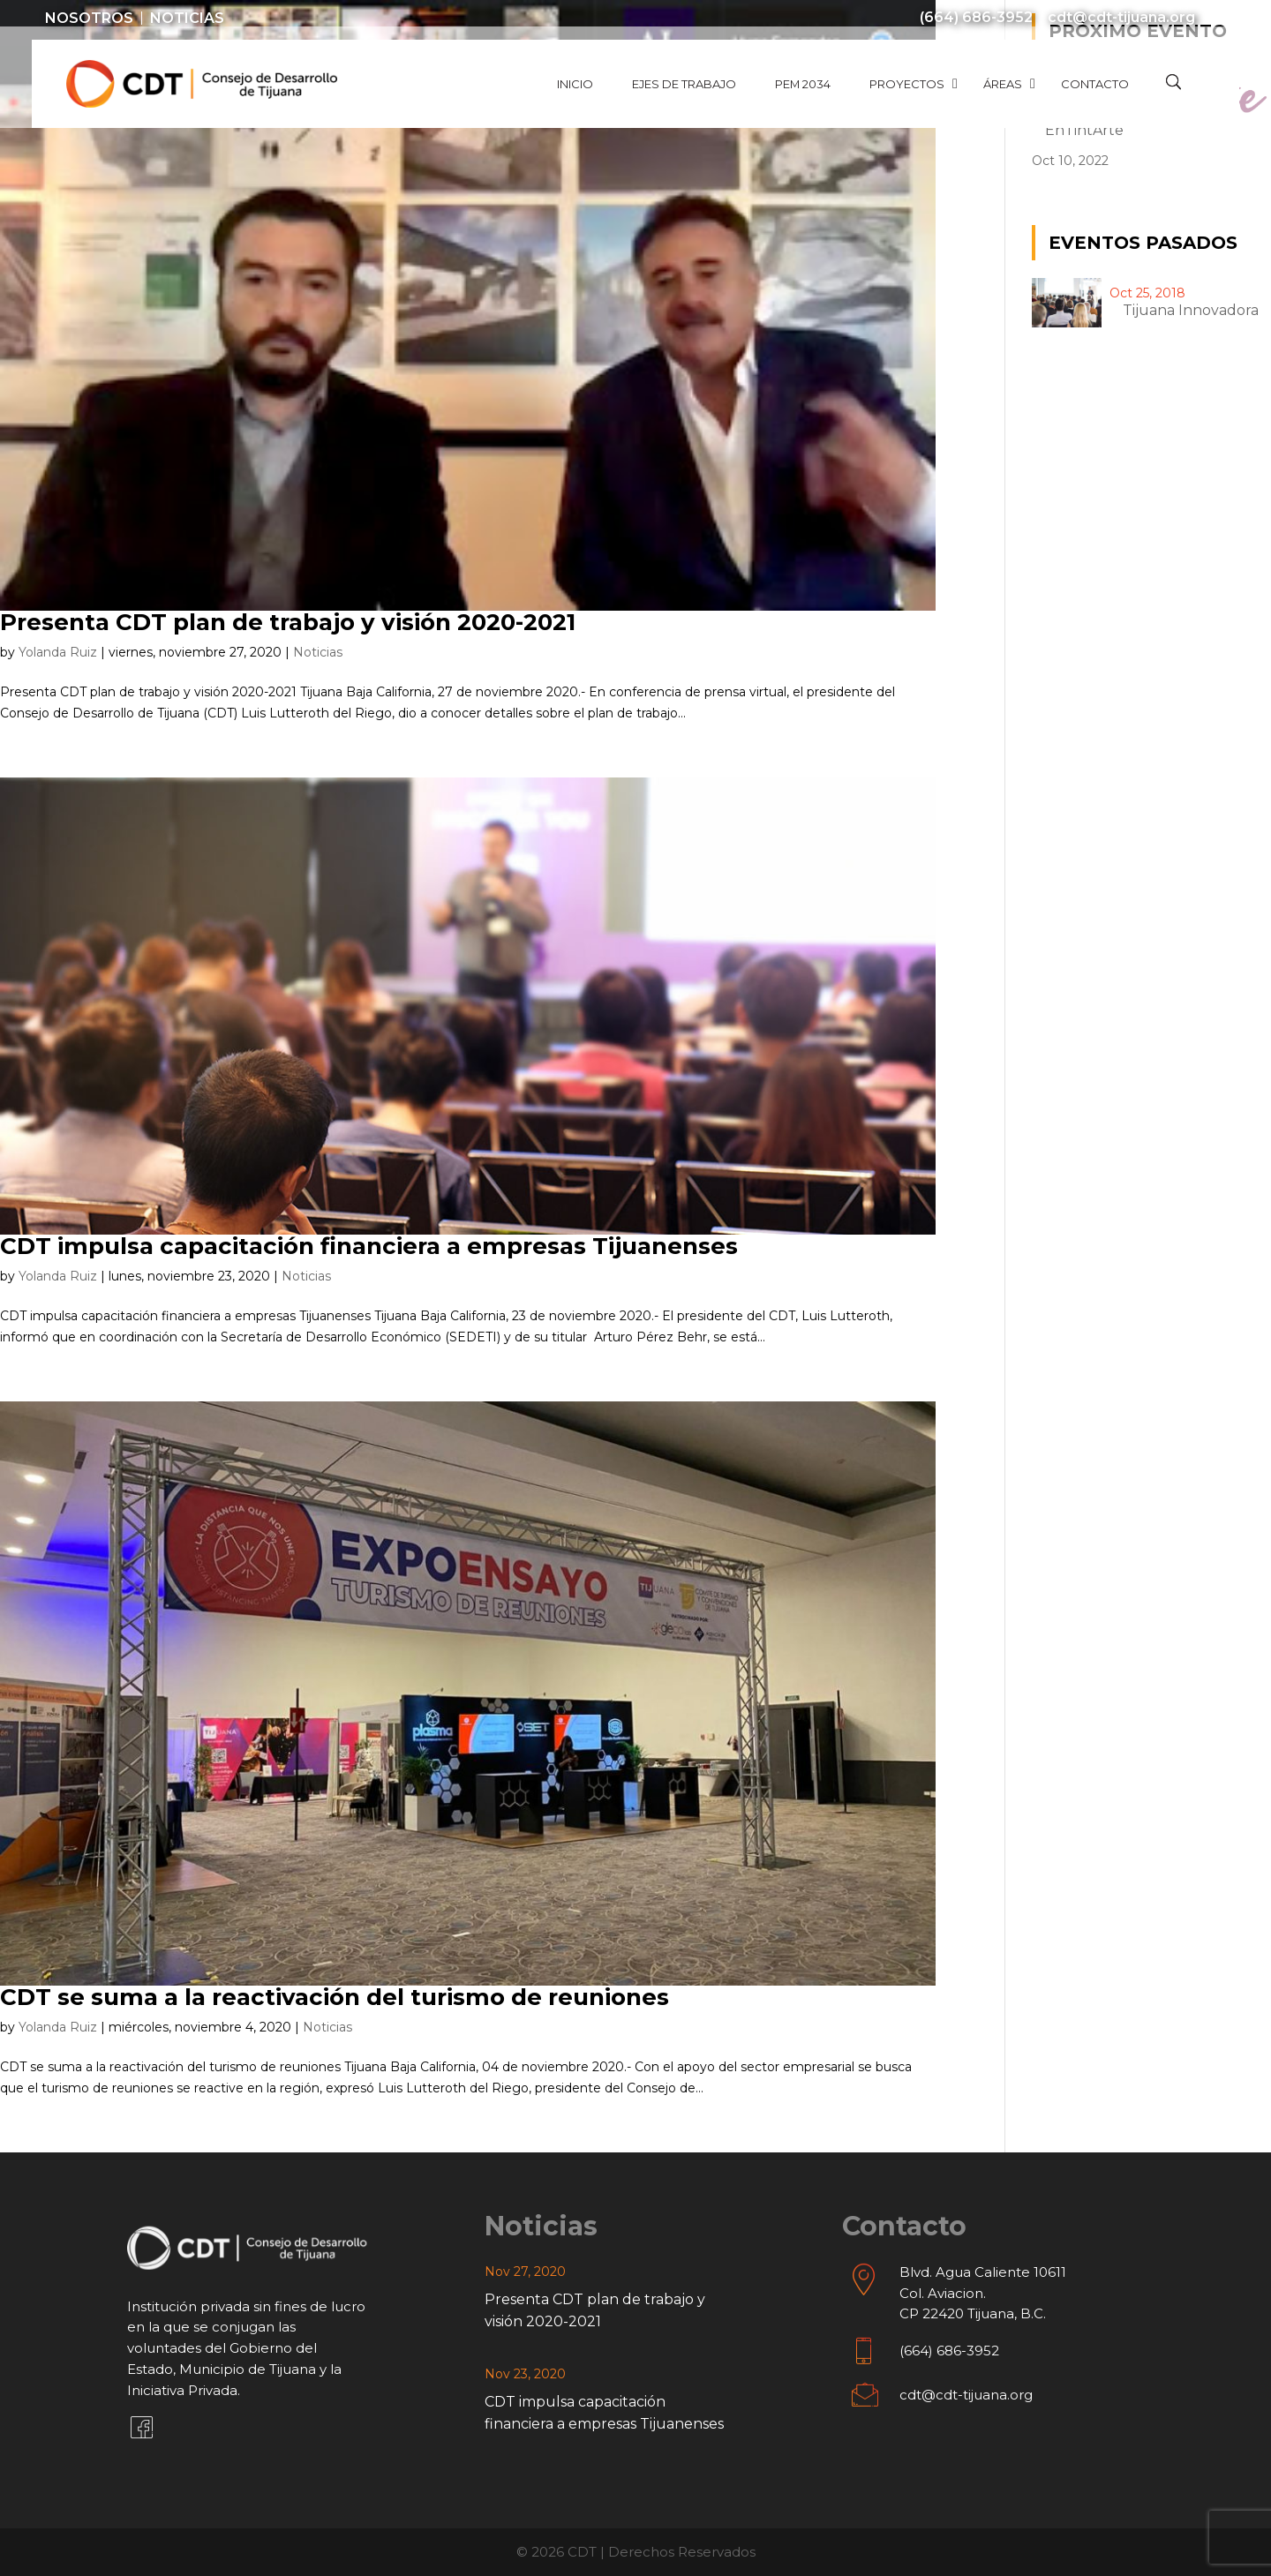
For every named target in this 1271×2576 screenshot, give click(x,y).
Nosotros (89, 18)
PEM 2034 (803, 84)
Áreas (1002, 84)
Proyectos (906, 84)
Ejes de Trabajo (684, 84)
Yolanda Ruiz (58, 652)
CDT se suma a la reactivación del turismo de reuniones (334, 1997)
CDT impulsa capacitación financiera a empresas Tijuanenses (369, 1246)
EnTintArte (1084, 130)
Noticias (187, 18)
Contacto (1095, 84)
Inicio (575, 84)
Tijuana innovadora (1191, 310)
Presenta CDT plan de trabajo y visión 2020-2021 (287, 622)
